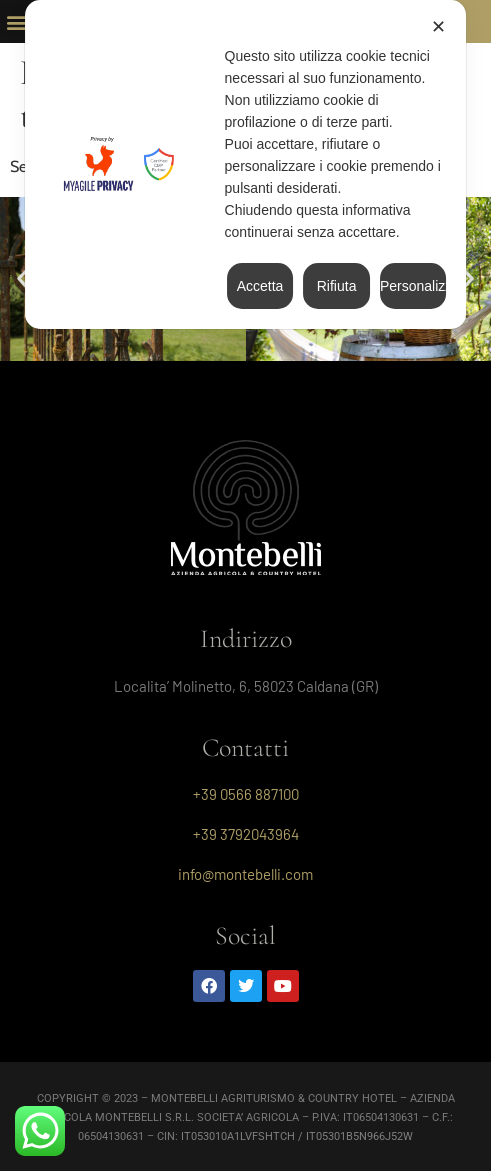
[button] (16, 21)
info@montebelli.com (245, 874)
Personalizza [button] (413, 286)
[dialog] (246, 164)
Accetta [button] (260, 286)
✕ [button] (438, 27)
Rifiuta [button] (337, 286)
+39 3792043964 (246, 834)
